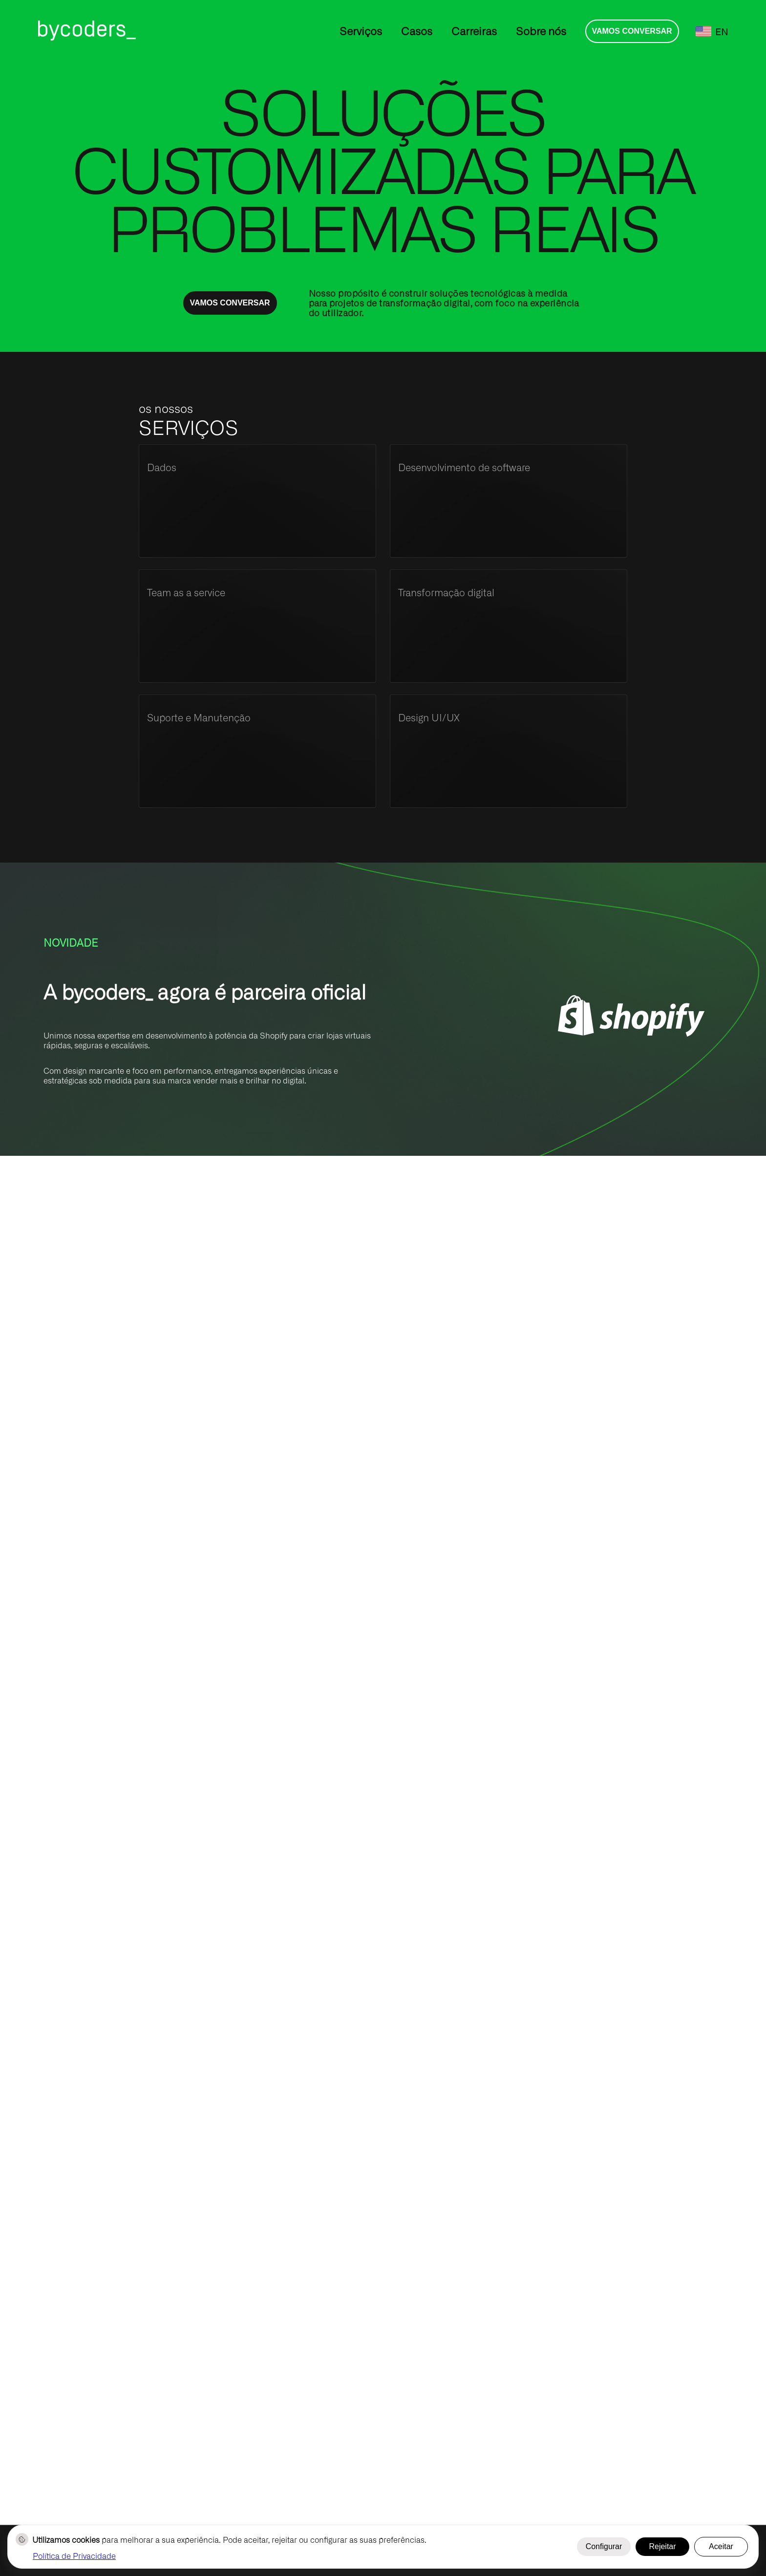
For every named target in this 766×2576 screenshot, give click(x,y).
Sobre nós (541, 30)
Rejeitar (662, 2546)
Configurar (604, 2546)
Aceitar (721, 2546)
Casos (416, 30)
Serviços (361, 30)
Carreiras (474, 30)
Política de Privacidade (74, 2555)
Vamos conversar (632, 31)
